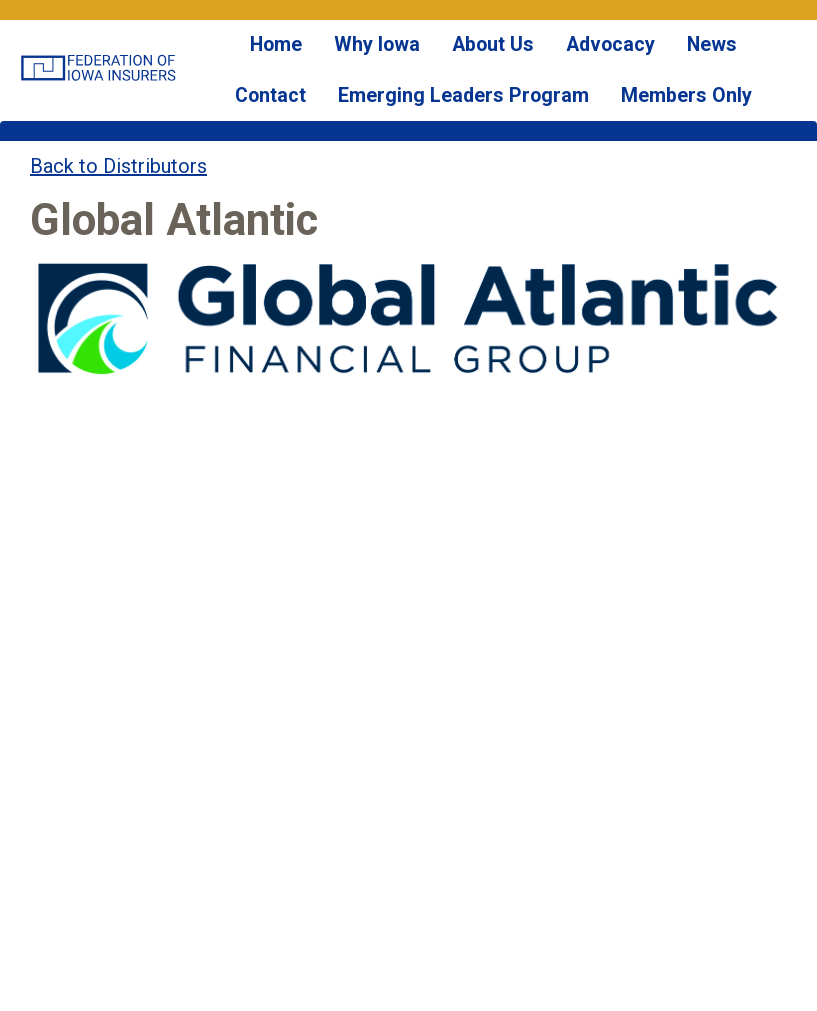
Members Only (625, 139)
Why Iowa (355, 59)
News (650, 59)
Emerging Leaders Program (432, 139)
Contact (733, 59)
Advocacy (560, 59)
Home (265, 59)
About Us (456, 59)
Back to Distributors (118, 225)
